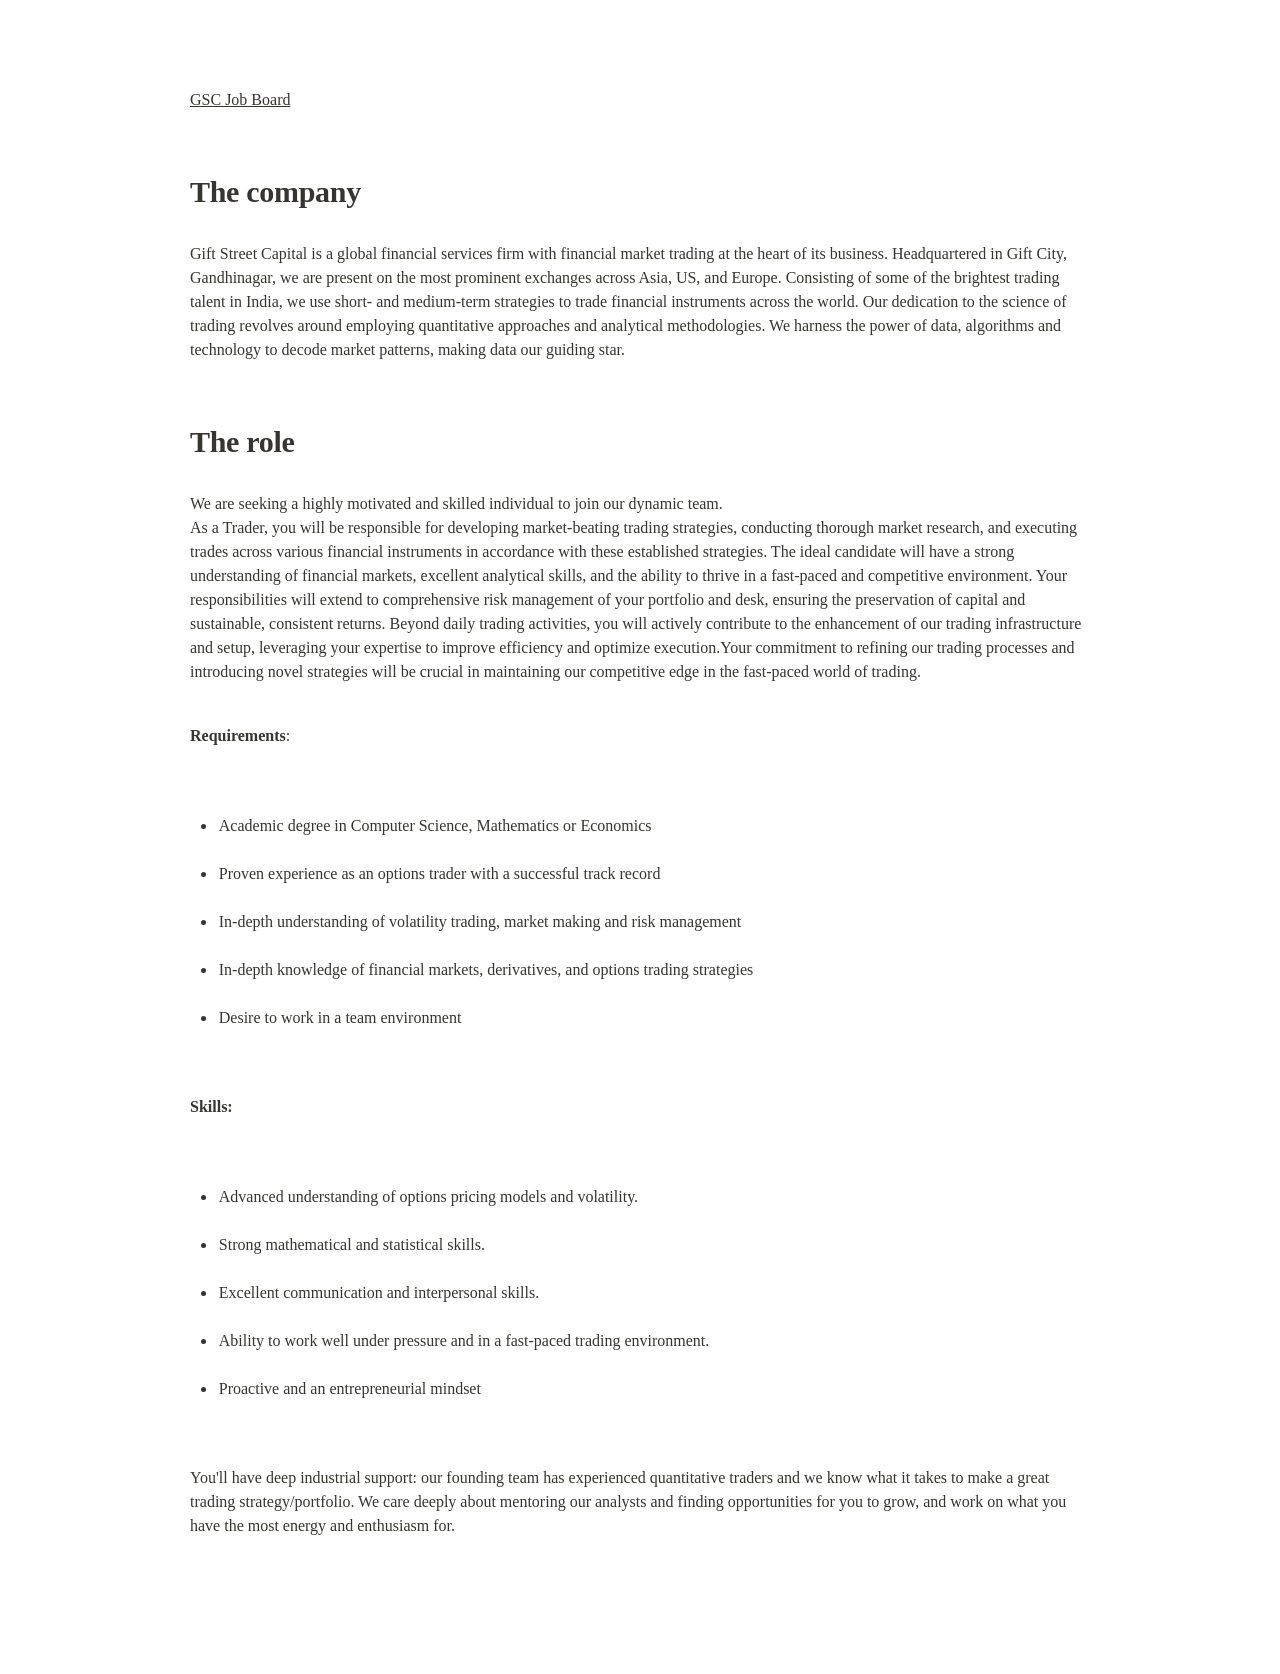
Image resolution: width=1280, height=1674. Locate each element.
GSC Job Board (240, 99)
